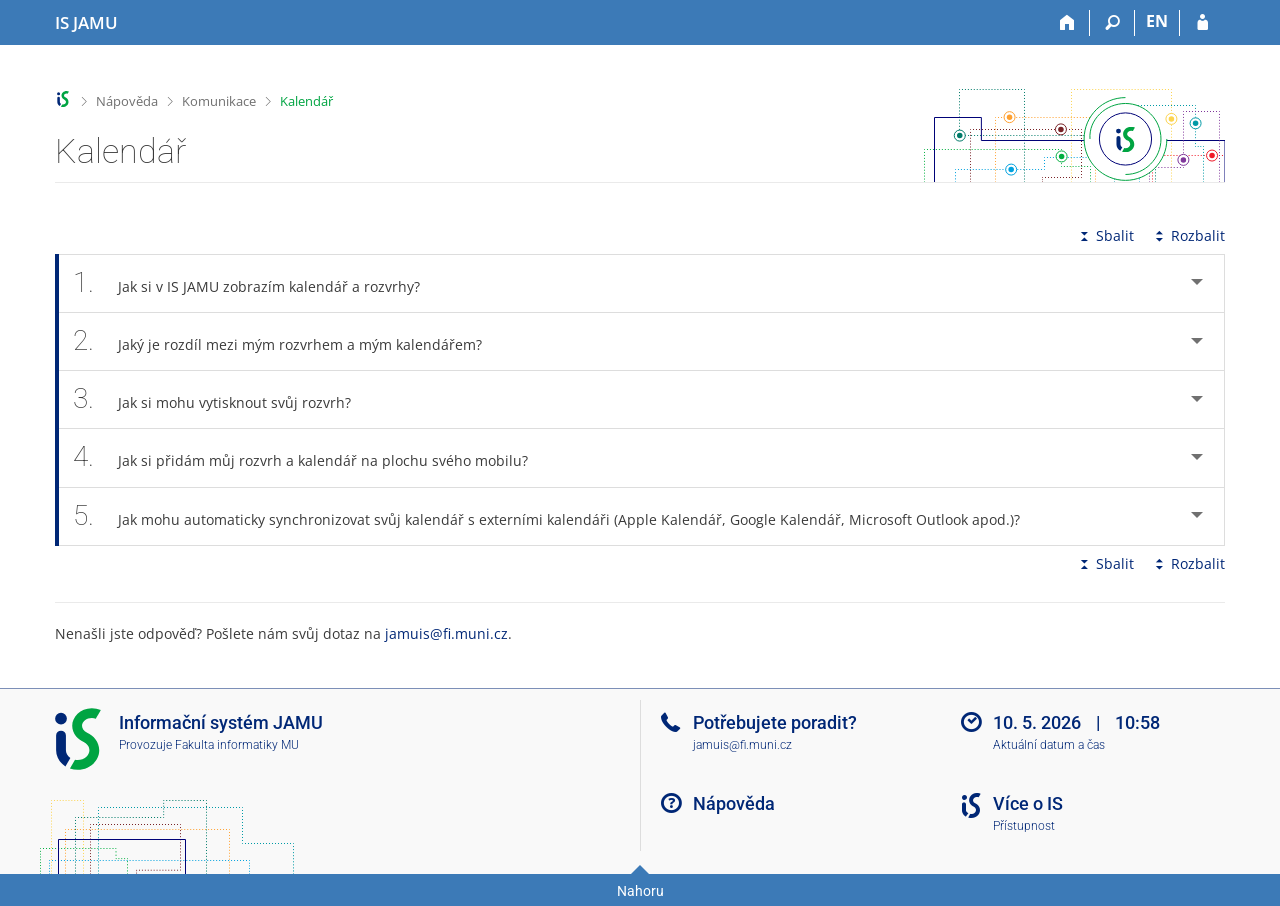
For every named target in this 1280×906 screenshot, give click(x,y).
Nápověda (127, 101)
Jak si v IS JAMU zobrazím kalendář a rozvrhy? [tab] (257, 283)
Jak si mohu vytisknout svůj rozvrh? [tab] (223, 399)
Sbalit (1105, 235)
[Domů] (1067, 23)
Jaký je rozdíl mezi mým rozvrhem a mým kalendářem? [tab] (288, 341)
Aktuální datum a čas (1049, 745)
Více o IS (1028, 803)
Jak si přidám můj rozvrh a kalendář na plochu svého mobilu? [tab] (311, 457)
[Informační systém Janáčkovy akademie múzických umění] (86, 23)
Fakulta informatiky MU (237, 745)
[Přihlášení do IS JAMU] (1202, 23)
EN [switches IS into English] (1157, 21)
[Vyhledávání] (1112, 23)
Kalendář (306, 101)
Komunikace (219, 101)
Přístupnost (1024, 826)
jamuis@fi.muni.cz (446, 633)
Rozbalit (1188, 235)
